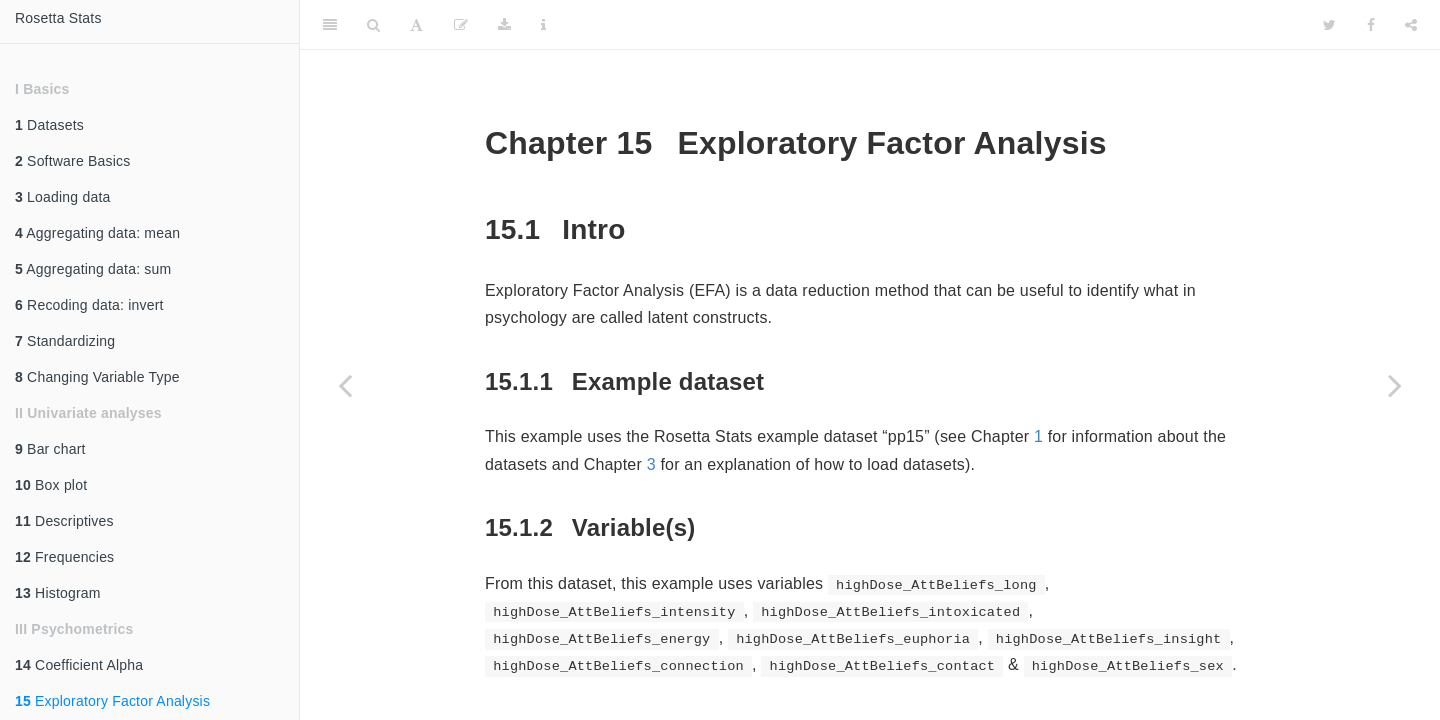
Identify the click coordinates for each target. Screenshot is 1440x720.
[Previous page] (345, 385)
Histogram (58, 593)
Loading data (62, 197)
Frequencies (64, 557)
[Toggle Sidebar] (330, 25)
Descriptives (64, 521)
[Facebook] (1371, 25)
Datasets (49, 125)
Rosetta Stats (58, 18)
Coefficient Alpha (79, 665)
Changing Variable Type (97, 377)
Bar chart (50, 449)
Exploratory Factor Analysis (112, 701)
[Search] (373, 25)
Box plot (51, 485)
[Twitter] (1329, 25)
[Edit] (461, 25)
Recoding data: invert (89, 305)
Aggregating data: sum (93, 269)
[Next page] (1395, 385)
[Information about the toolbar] (543, 25)
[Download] (504, 25)
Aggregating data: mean (97, 233)
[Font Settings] (416, 25)
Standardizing (65, 341)
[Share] (1411, 25)
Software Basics (72, 161)
